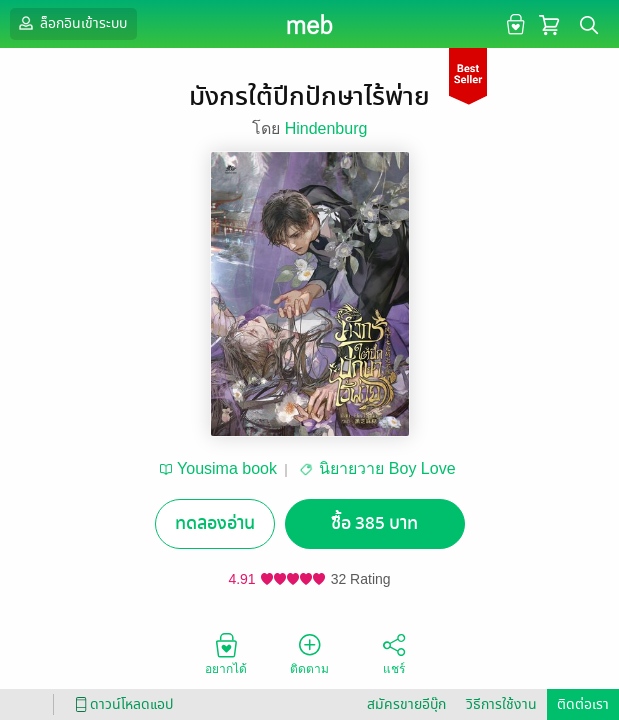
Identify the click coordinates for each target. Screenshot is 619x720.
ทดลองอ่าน (215, 523)
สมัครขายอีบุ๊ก (406, 704)
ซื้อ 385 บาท (374, 523)
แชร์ (394, 653)
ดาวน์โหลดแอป (121, 704)
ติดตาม (309, 653)
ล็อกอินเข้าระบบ (71, 23)
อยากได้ (226, 653)
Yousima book (227, 468)
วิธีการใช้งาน (501, 704)
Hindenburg (326, 128)
